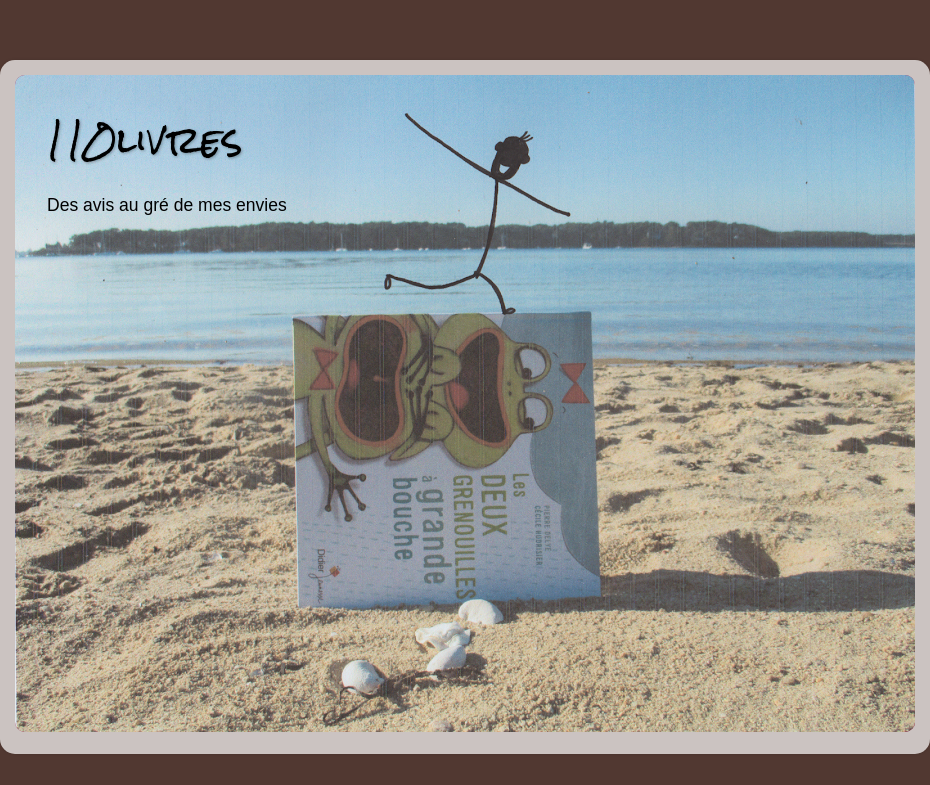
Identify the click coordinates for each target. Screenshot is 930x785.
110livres (144, 139)
